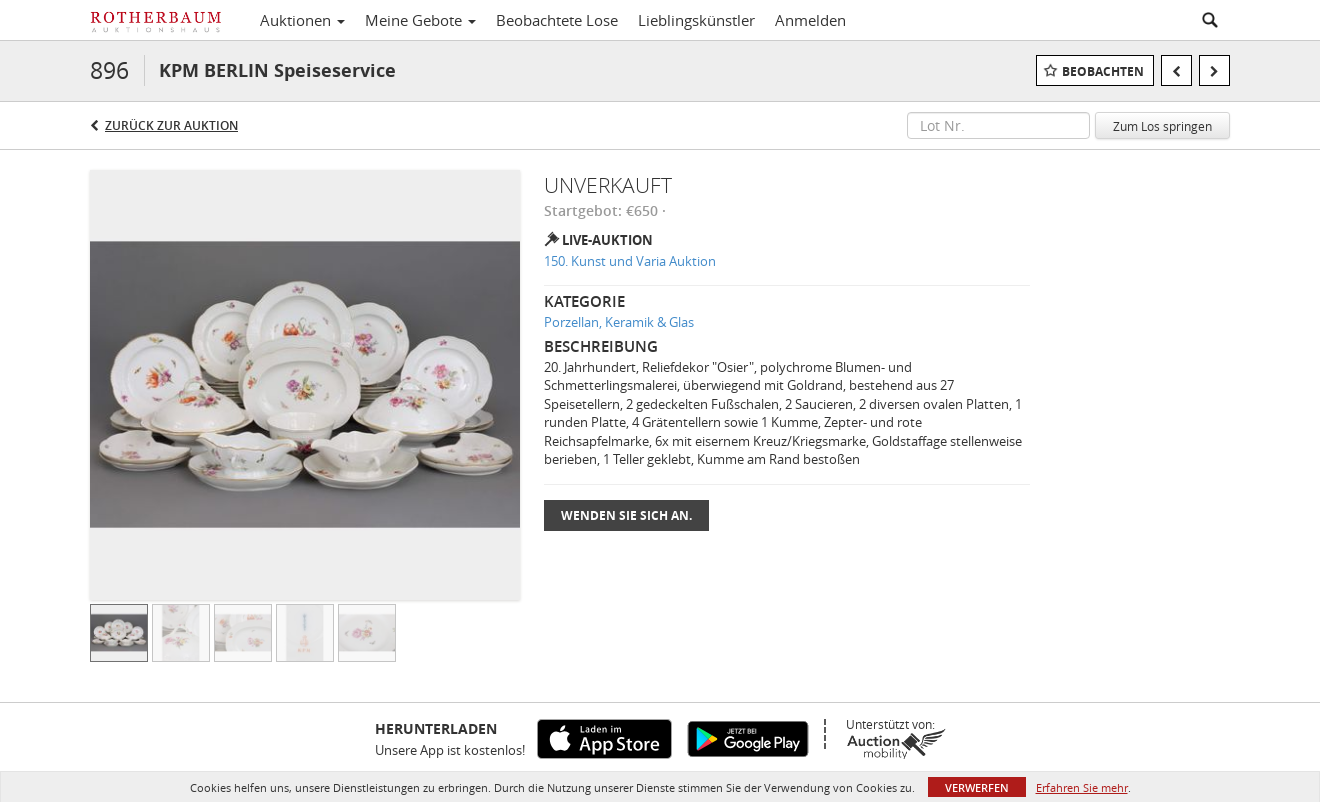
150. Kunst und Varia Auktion (630, 261)
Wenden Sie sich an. (626, 515)
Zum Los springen (1162, 126)
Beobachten (1103, 71)
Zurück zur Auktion (171, 125)
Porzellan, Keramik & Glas (619, 322)
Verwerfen (977, 787)
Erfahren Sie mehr (1082, 787)
